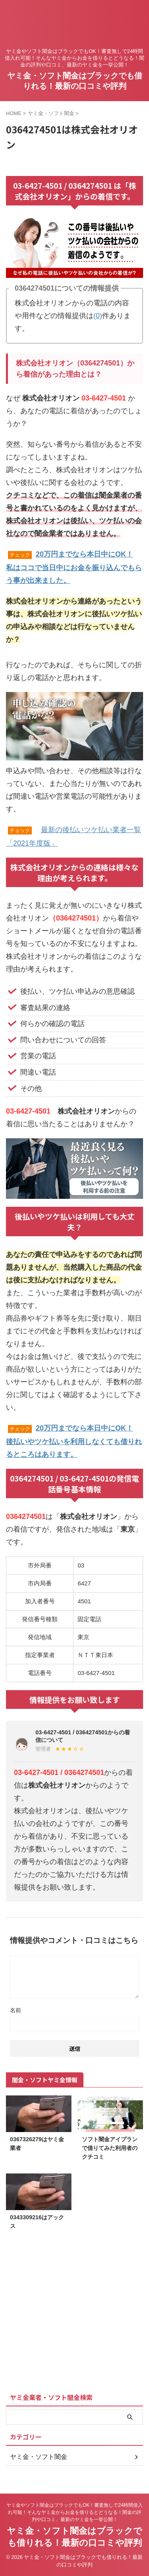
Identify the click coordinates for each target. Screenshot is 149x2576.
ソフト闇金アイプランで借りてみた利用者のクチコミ (109, 2148)
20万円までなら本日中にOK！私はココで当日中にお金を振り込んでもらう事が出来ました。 (74, 567)
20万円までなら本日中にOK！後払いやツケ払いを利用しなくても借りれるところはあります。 (74, 1441)
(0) (97, 316)
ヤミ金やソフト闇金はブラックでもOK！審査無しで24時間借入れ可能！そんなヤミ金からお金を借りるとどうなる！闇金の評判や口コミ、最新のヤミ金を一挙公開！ (74, 2512)
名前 (15, 2010)
